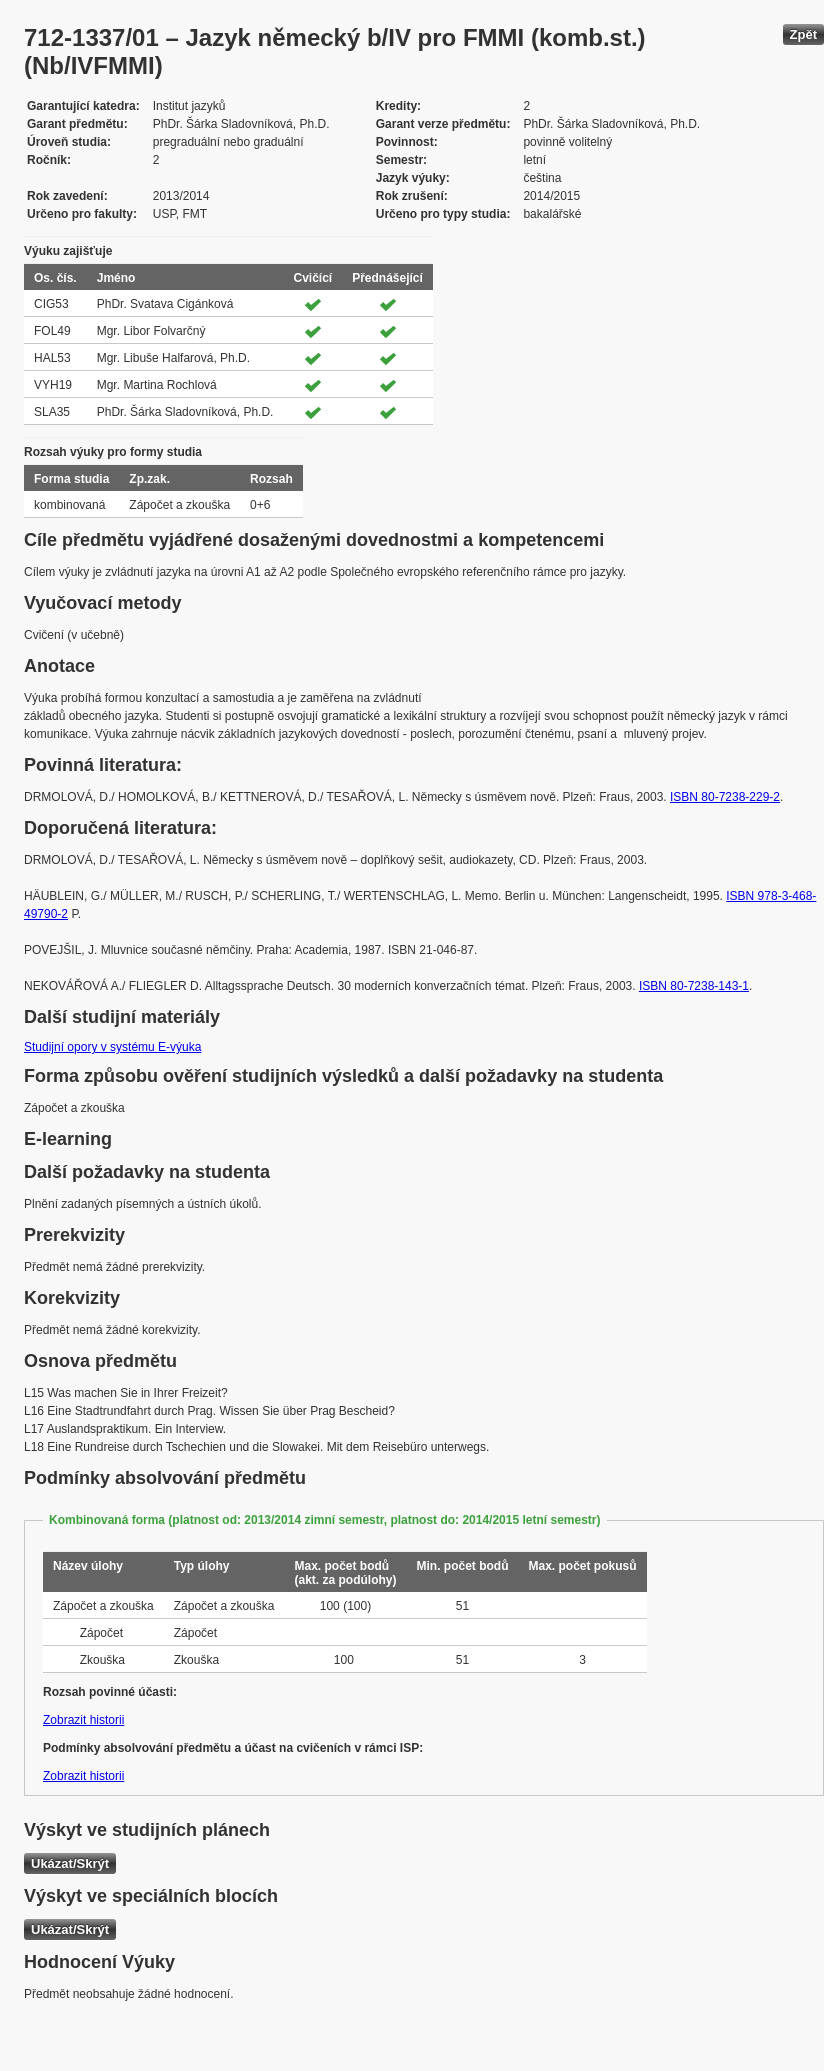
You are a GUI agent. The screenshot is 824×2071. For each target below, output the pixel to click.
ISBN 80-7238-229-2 (725, 797)
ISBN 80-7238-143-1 (694, 986)
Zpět (803, 34)
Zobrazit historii (83, 1720)
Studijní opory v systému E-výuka (112, 1047)
